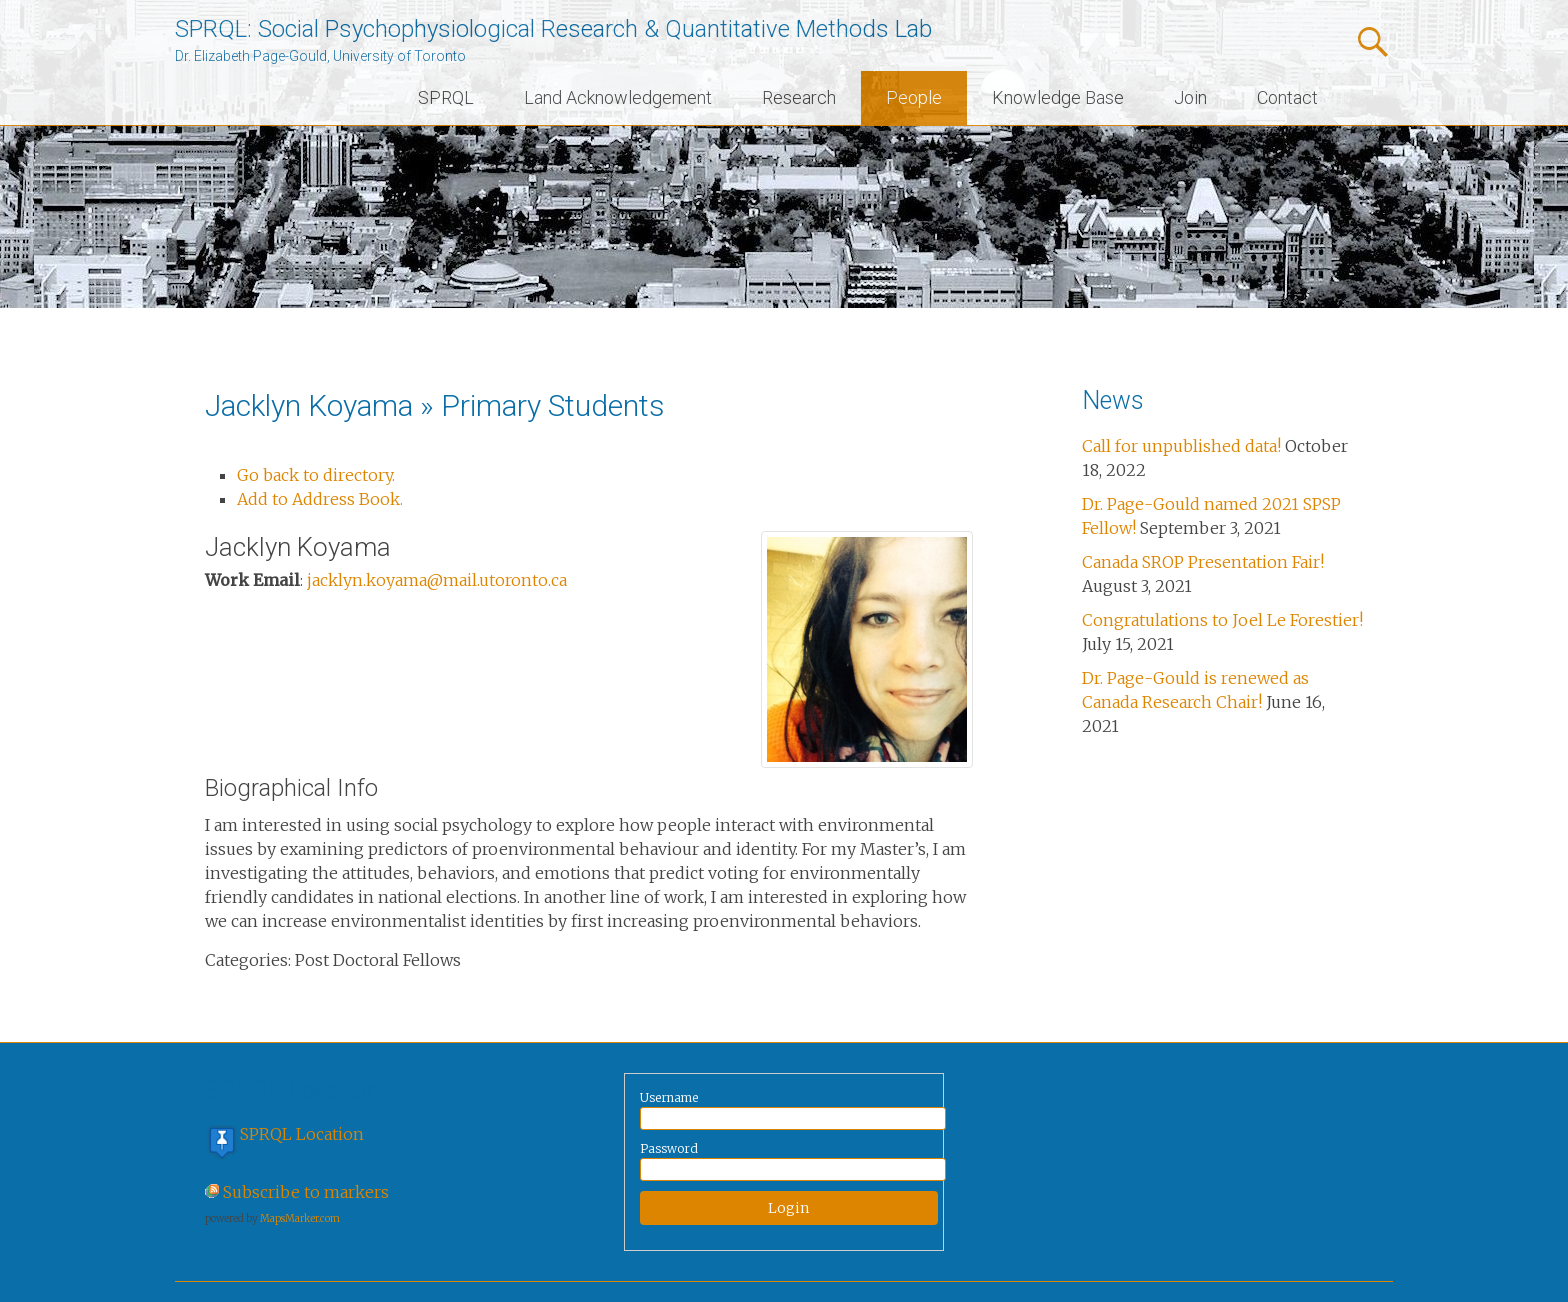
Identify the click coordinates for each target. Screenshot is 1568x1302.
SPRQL (446, 97)
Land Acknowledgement (618, 97)
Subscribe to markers (306, 1192)
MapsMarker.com (300, 1218)
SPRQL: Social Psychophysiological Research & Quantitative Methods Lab (553, 29)
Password (669, 1148)
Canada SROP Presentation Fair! (1203, 562)
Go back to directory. (316, 475)
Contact (1287, 97)
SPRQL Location (302, 1134)
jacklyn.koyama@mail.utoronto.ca (437, 580)
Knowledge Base (1058, 97)
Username (669, 1097)
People (914, 97)
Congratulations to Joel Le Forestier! (1222, 620)
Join (1190, 97)
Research (799, 97)
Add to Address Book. (320, 499)
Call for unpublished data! (1181, 446)
